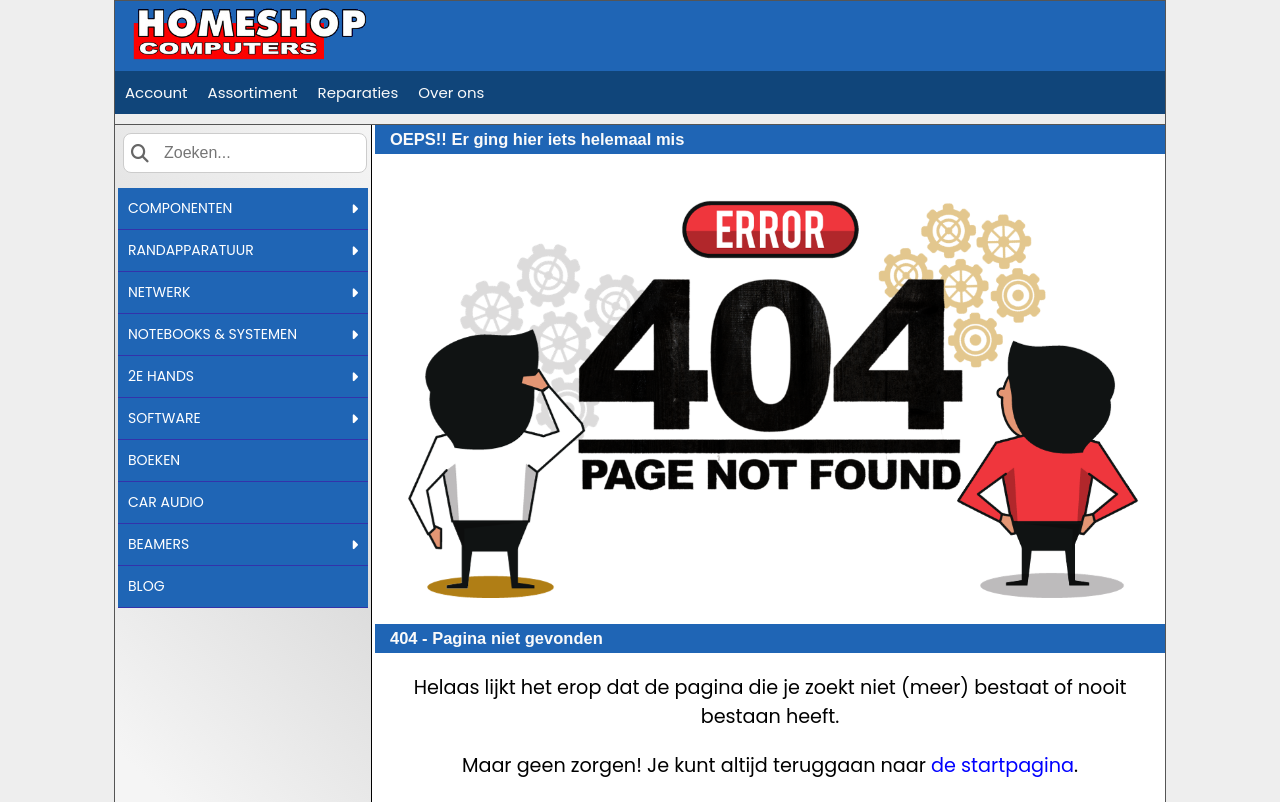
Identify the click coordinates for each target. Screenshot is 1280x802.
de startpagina (1002, 765)
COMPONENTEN (243, 208)
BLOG (146, 586)
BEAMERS (243, 544)
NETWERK (243, 292)
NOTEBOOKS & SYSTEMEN (243, 334)
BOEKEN (154, 460)
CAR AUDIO (166, 502)
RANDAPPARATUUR (243, 250)
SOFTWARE (243, 418)
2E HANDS (243, 376)
